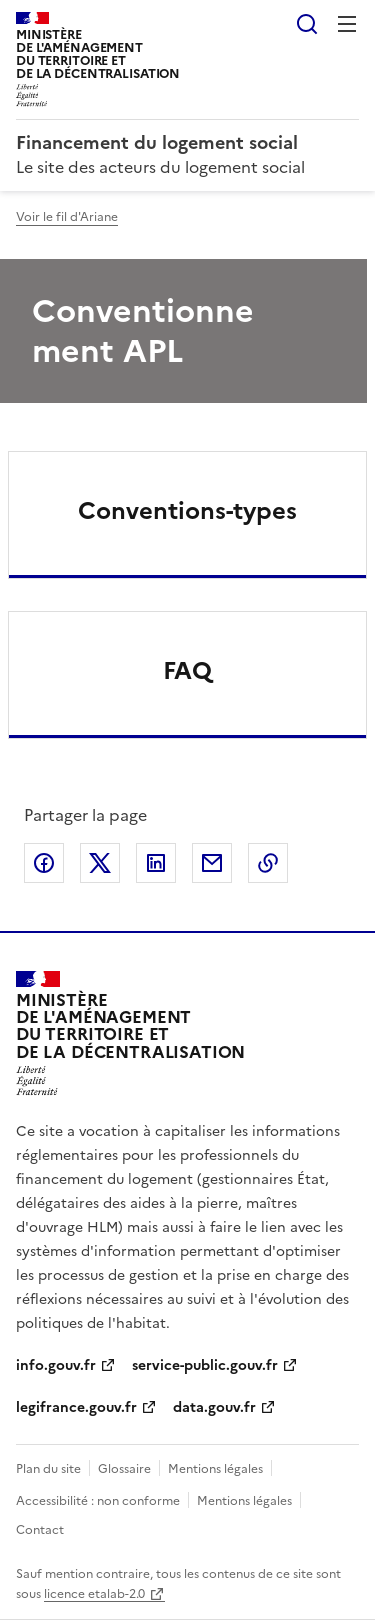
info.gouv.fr (56, 1365)
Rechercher (307, 24)
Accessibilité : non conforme (98, 1501)
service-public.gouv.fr (205, 1365)
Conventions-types (187, 511)
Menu (347, 24)
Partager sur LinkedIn (156, 863)
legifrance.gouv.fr (76, 1407)
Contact (40, 1530)
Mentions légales (215, 1469)
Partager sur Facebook (44, 863)
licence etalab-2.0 (94, 1594)
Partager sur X (100, 863)
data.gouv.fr (214, 1407)
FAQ (187, 671)
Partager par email (212, 863)
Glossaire (124, 1469)
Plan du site (48, 1469)
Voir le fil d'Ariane (67, 217)
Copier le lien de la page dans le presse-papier (268, 863)
